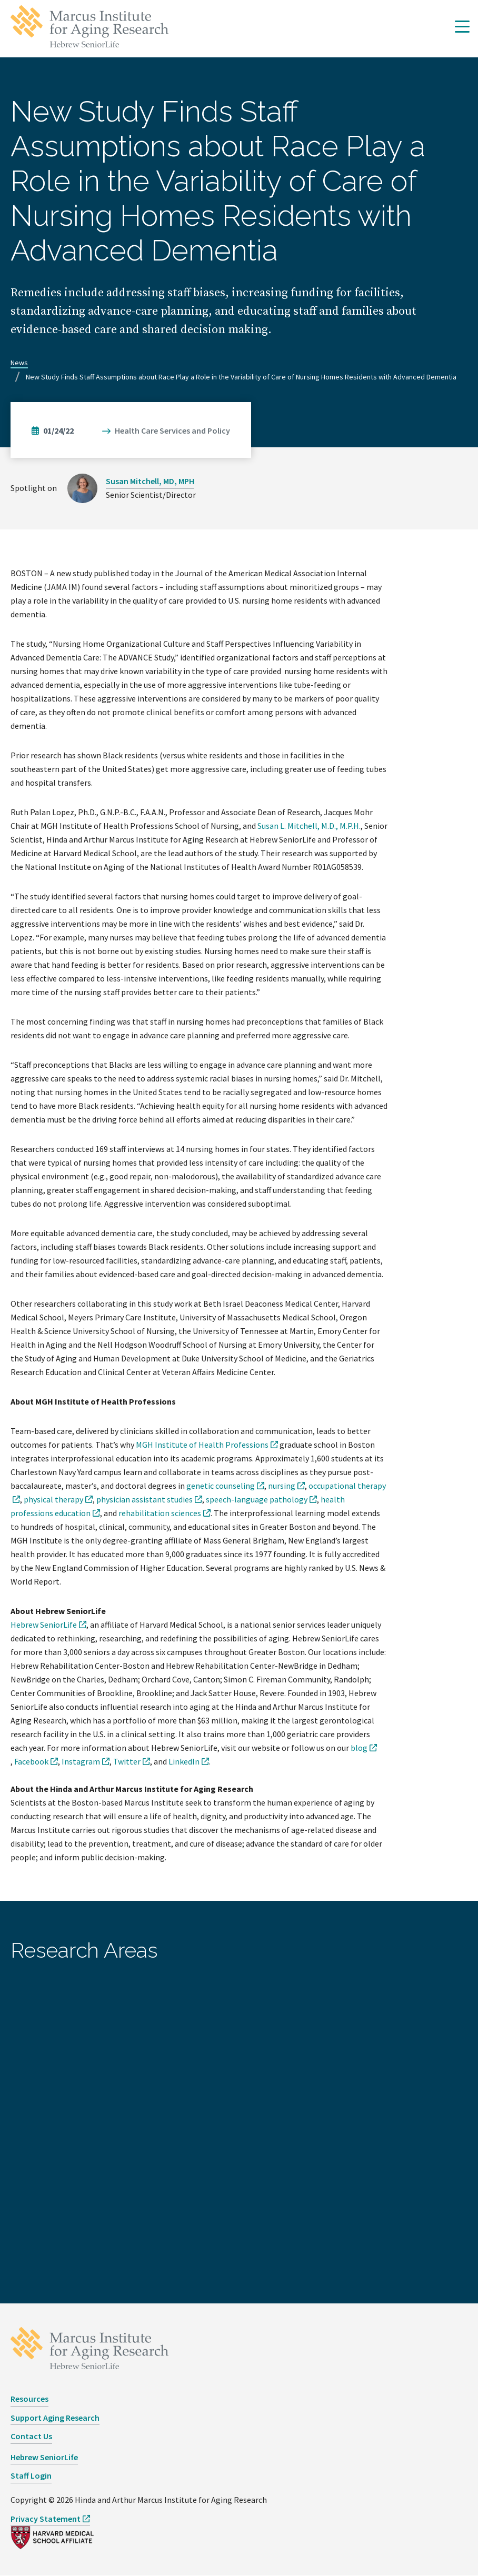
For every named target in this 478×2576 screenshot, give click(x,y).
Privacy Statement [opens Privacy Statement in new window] (46, 2518)
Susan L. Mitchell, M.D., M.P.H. (309, 825)
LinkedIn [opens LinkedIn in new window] (184, 1761)
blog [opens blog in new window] (359, 1747)
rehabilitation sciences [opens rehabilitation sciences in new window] (159, 1513)
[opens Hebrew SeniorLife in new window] (48, 1624)
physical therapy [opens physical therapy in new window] (53, 1499)
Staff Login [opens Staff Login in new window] (31, 2475)
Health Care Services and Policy (172, 430)
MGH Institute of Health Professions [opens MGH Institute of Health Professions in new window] (202, 1444)
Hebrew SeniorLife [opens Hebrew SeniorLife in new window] (44, 2457)
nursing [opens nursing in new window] (281, 1485)
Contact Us (31, 2436)
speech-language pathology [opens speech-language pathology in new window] (256, 1499)
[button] (462, 27)
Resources (29, 2398)
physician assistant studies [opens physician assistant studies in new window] (144, 1499)
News (19, 362)
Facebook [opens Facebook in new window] (31, 1761)
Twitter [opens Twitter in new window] (127, 1761)
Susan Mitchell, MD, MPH (150, 481)
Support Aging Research (55, 2417)
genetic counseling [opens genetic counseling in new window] (220, 1485)
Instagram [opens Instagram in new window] (81, 1761)
